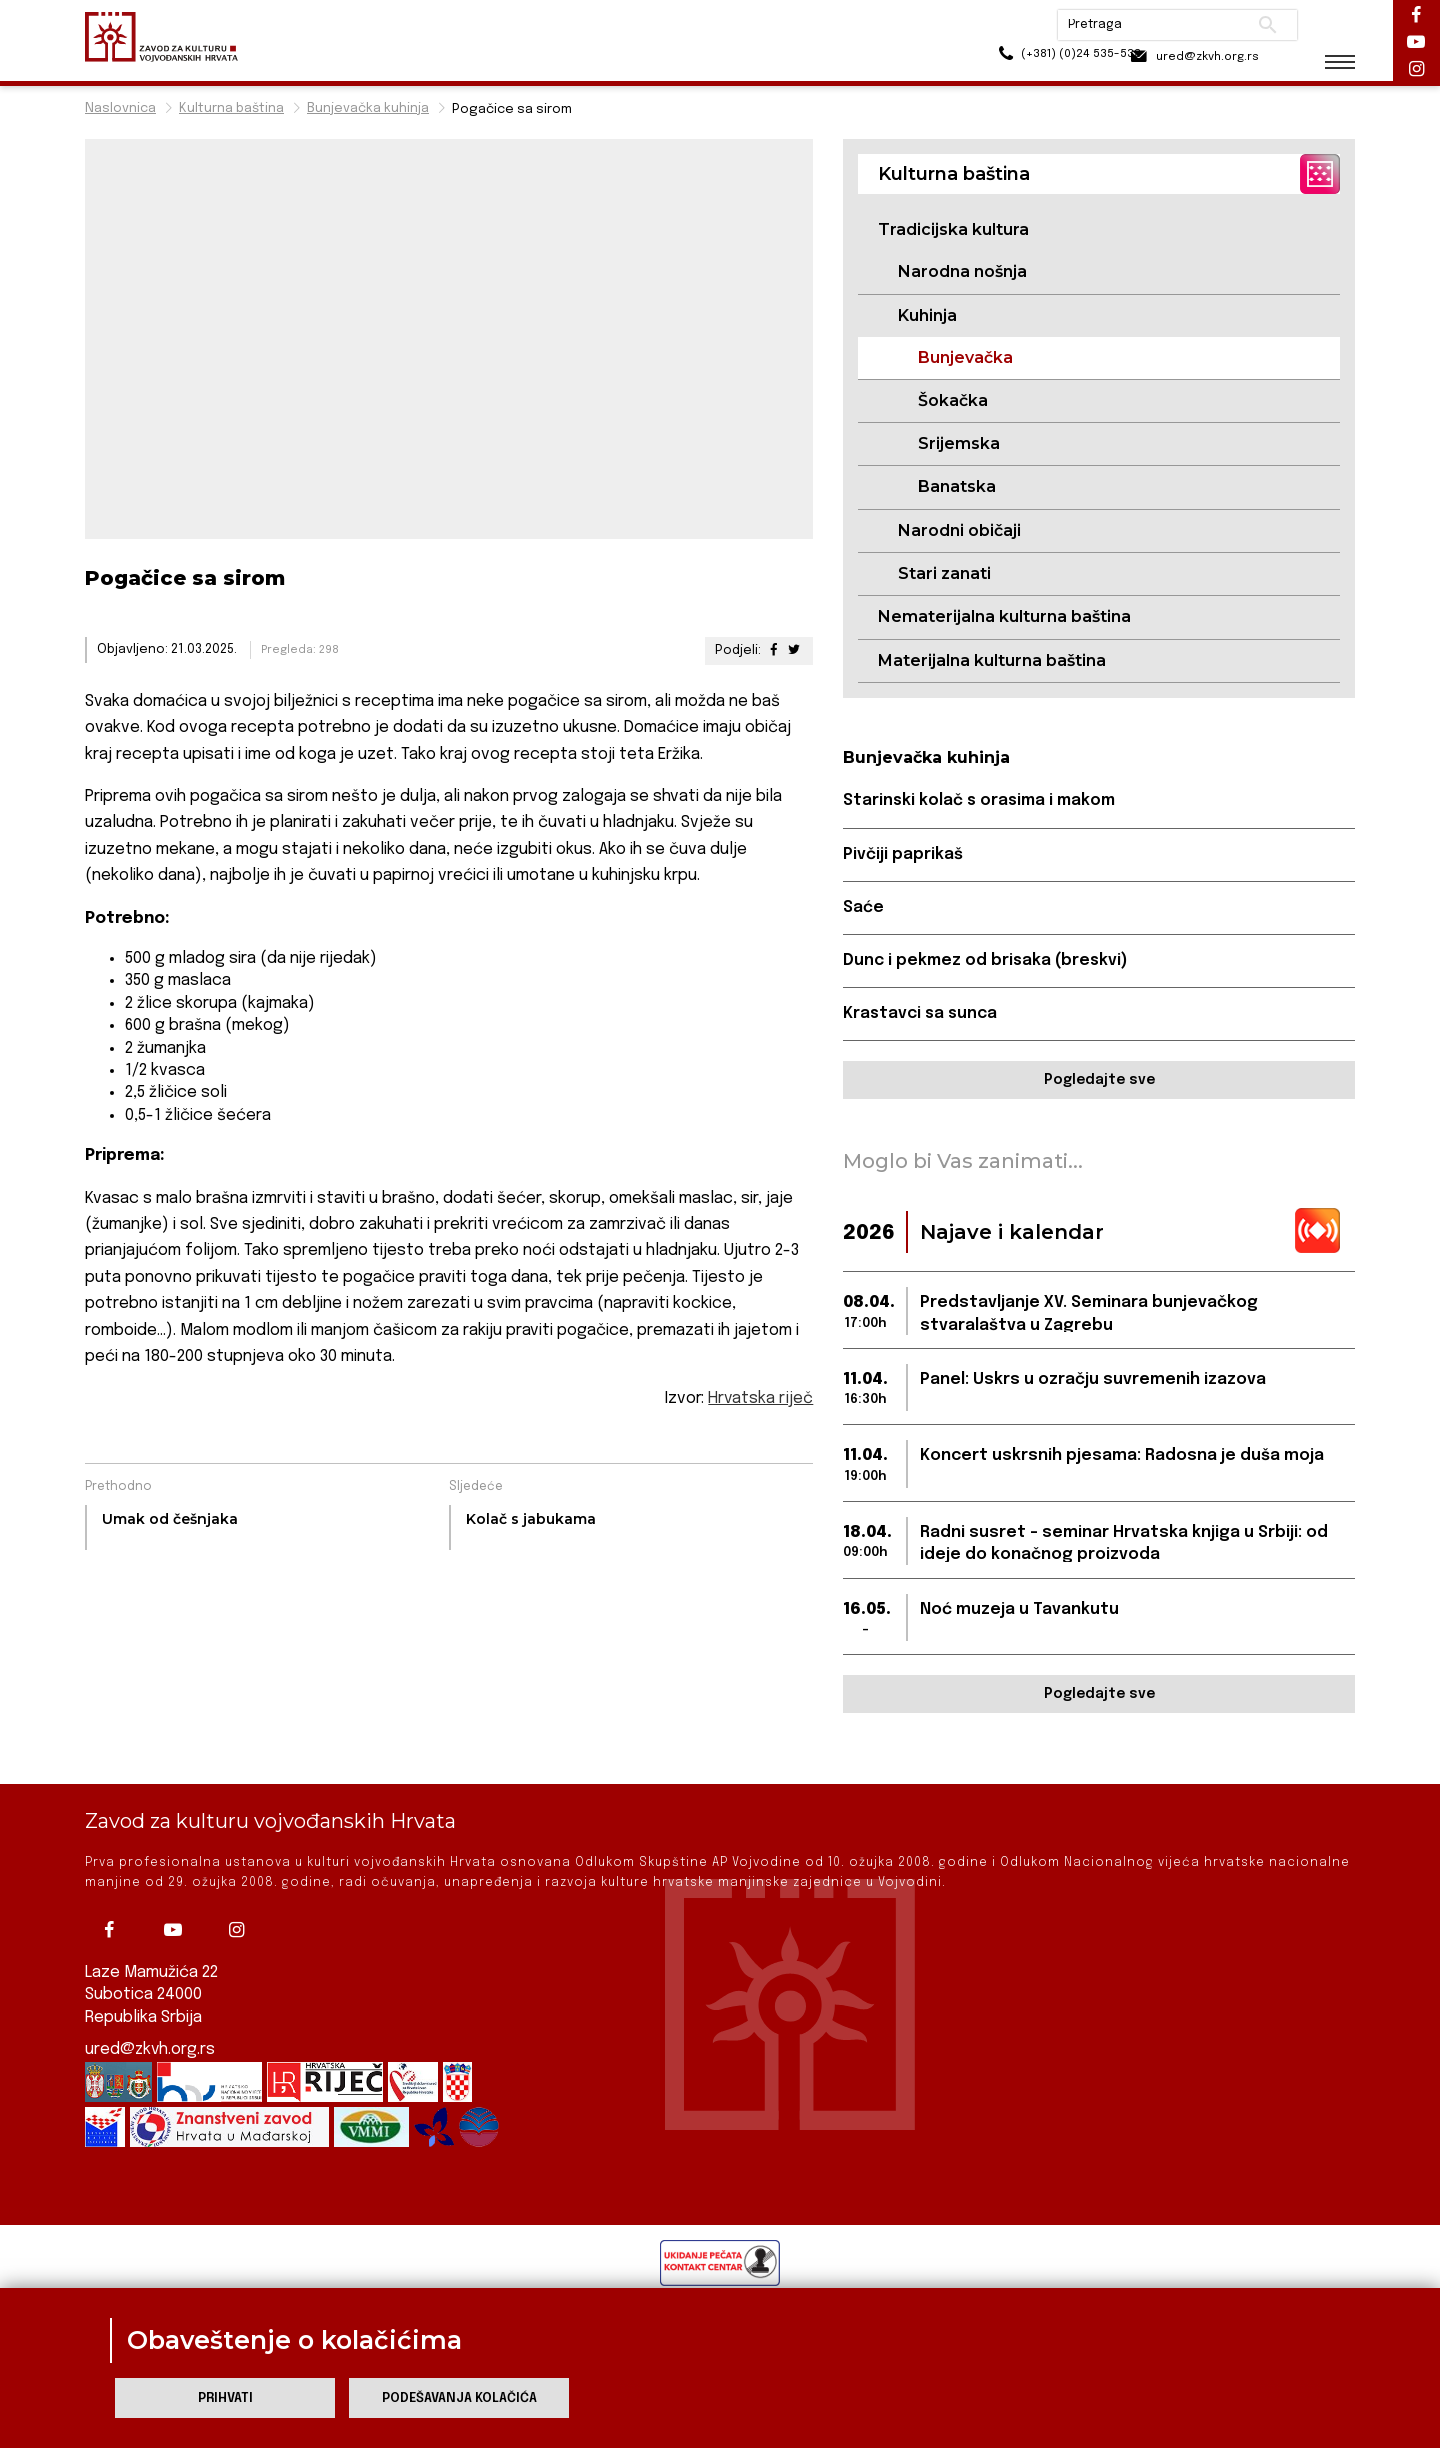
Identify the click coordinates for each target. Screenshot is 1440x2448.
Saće (863, 908)
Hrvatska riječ (760, 1398)
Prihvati (225, 2398)
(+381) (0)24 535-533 (1020, 59)
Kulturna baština (231, 108)
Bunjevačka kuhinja (368, 108)
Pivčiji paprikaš (903, 855)
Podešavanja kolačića (459, 2398)
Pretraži (1250, 25)
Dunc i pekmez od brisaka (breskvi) (987, 961)
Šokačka (953, 400)
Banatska (957, 487)
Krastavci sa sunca (921, 1015)
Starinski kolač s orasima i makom (982, 801)
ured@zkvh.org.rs (151, 2049)
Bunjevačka (965, 357)
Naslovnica (120, 108)
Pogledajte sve (1099, 1082)
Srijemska (959, 444)
